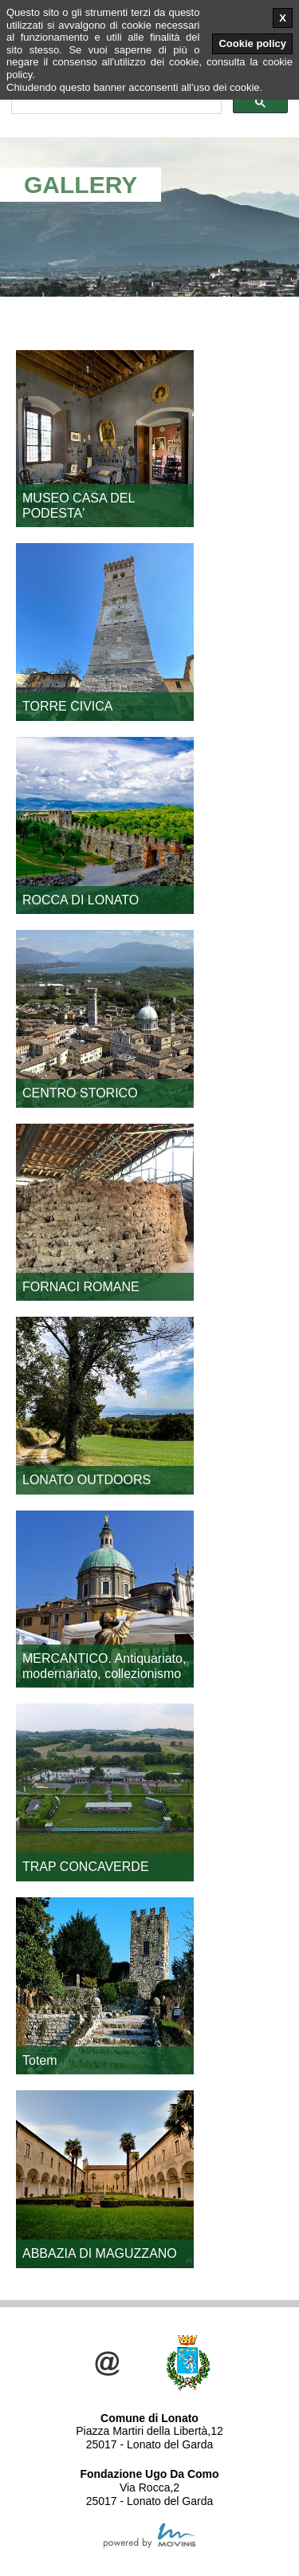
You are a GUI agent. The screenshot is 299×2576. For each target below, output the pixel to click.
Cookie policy (252, 43)
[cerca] (114, 103)
